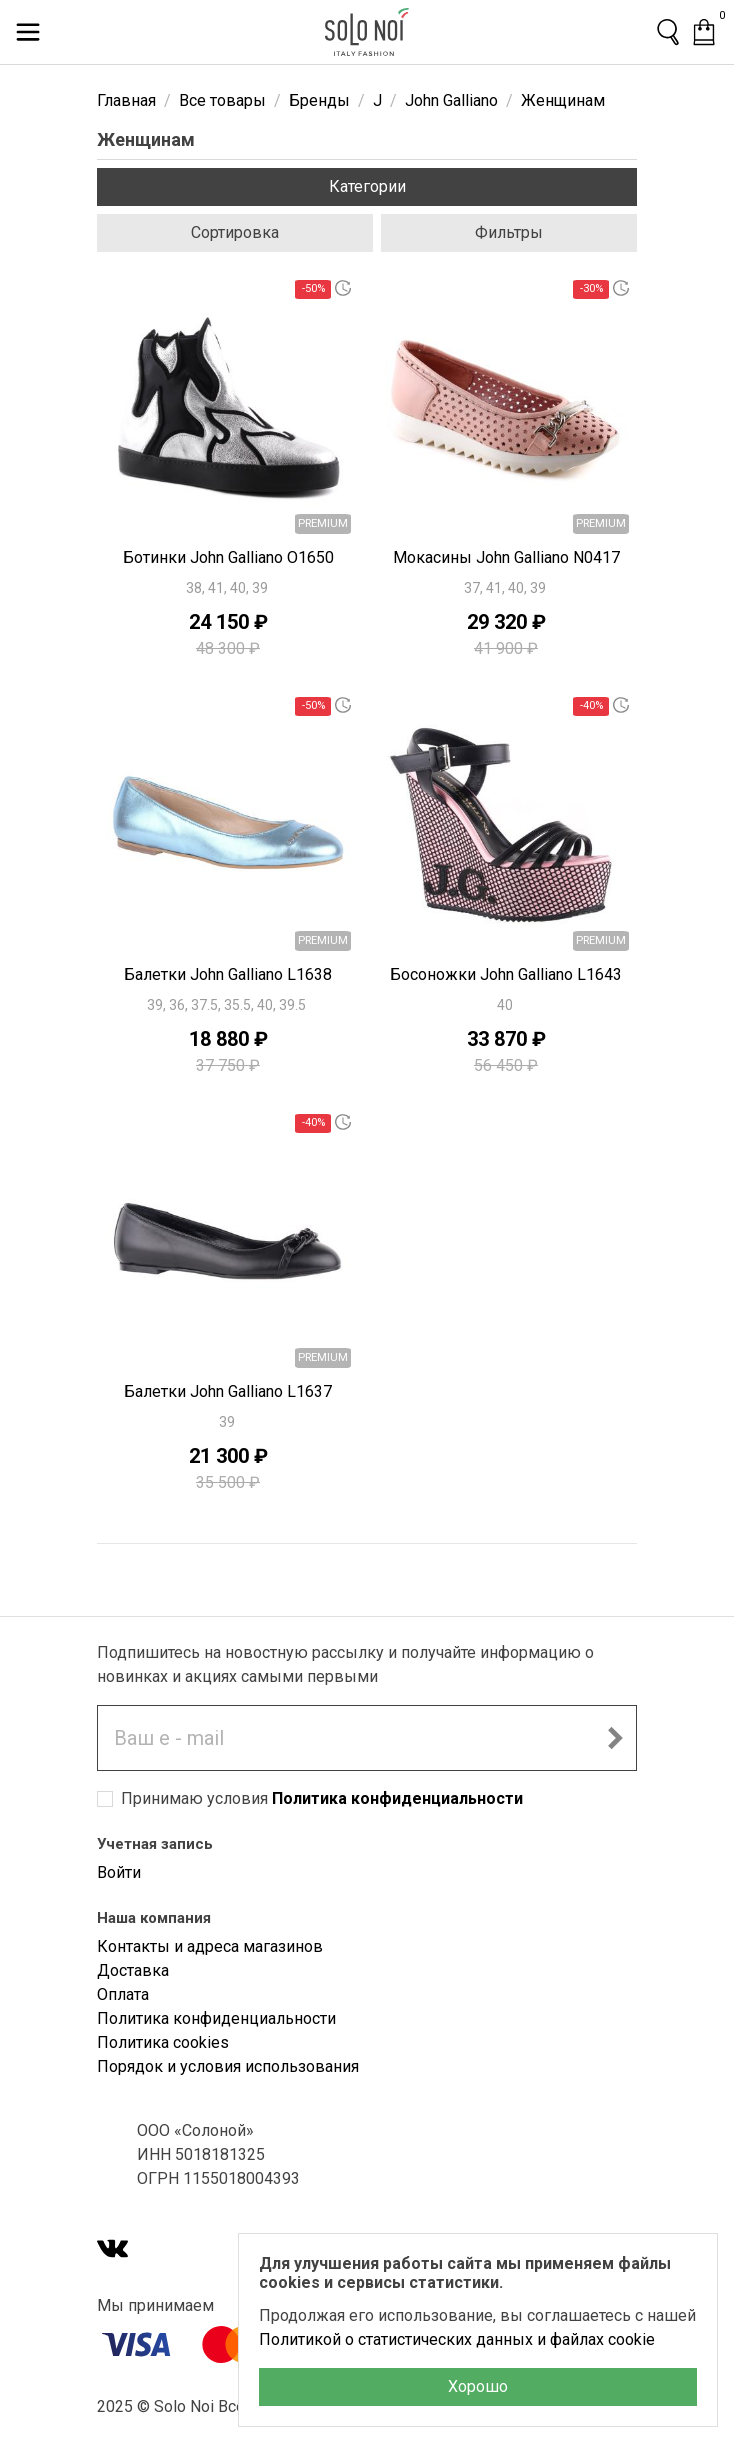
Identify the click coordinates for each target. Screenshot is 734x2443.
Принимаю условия (322, 1798)
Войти (119, 1872)
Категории (367, 186)
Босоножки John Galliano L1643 (506, 974)
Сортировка (235, 232)
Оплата (123, 1994)
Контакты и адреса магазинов (210, 1946)
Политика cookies (163, 2042)
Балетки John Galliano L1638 (228, 974)
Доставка (133, 1970)
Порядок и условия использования (228, 2066)
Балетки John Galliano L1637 (228, 1391)
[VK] (113, 2250)
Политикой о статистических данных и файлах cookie (457, 2339)
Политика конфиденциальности (397, 1798)
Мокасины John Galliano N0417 (506, 557)
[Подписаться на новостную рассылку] (615, 1738)
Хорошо (478, 2386)
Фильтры (509, 232)
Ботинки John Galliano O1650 (228, 557)
